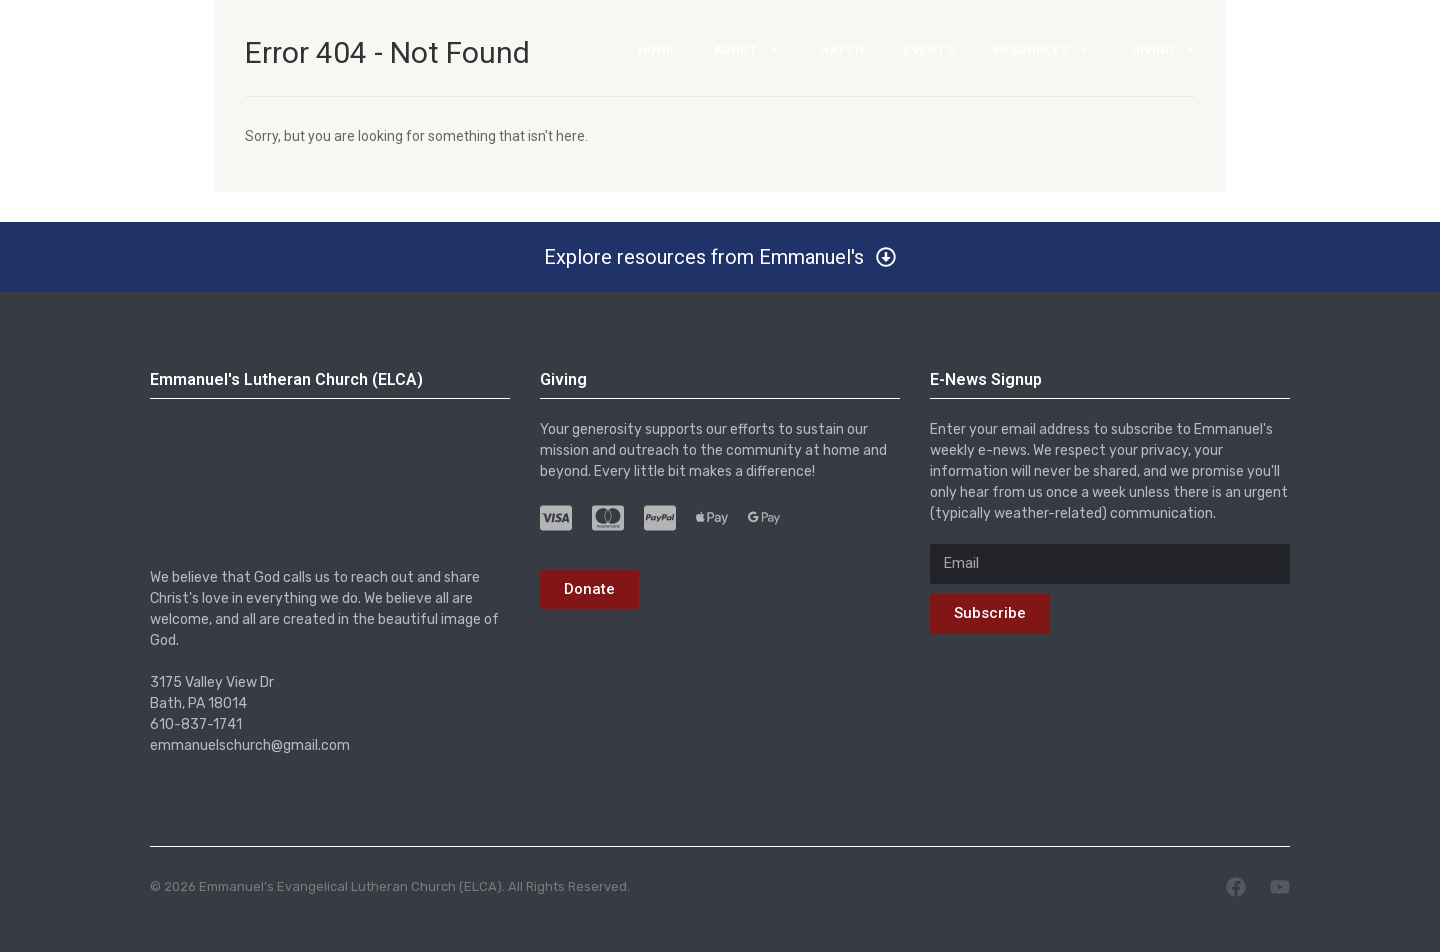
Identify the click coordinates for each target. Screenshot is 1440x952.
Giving (1163, 56)
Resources (1042, 56)
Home (656, 56)
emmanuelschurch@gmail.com (250, 746)
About (747, 56)
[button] (720, 257)
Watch (842, 56)
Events (929, 56)
